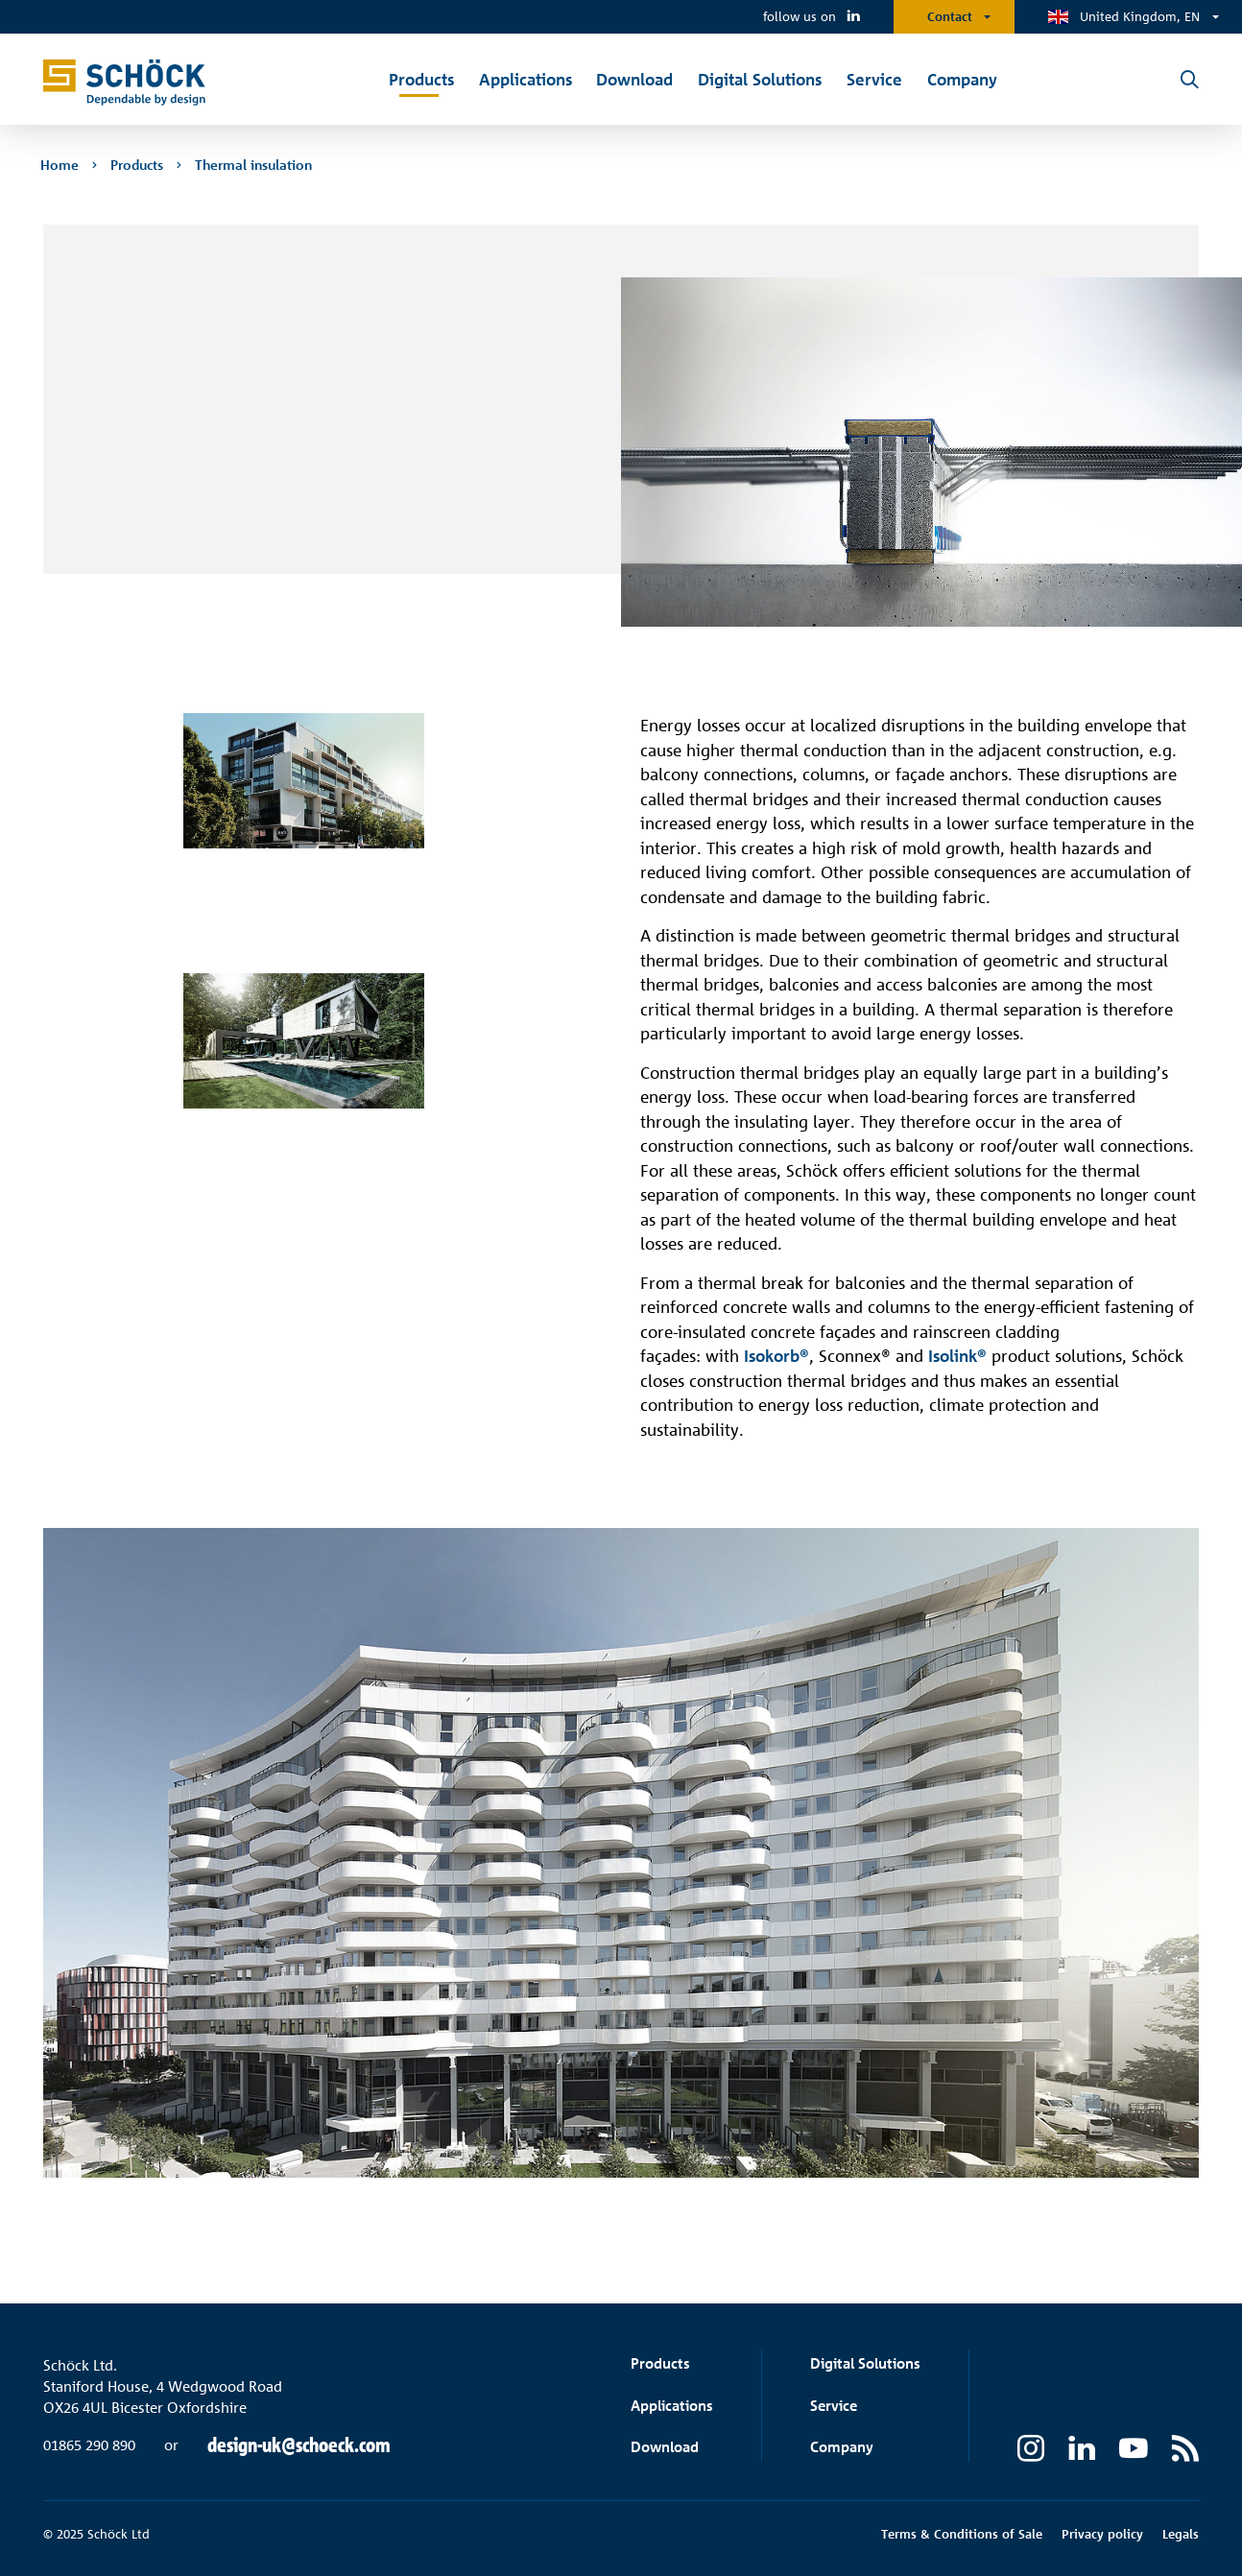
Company (841, 2447)
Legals (1180, 2533)
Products (660, 2363)
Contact (949, 16)
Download (665, 2447)
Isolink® (957, 1356)
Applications (672, 2406)
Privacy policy (1102, 2533)
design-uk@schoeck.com (299, 2445)
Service (833, 2406)
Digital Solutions (865, 2363)
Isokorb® (776, 1356)
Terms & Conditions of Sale (961, 2533)
